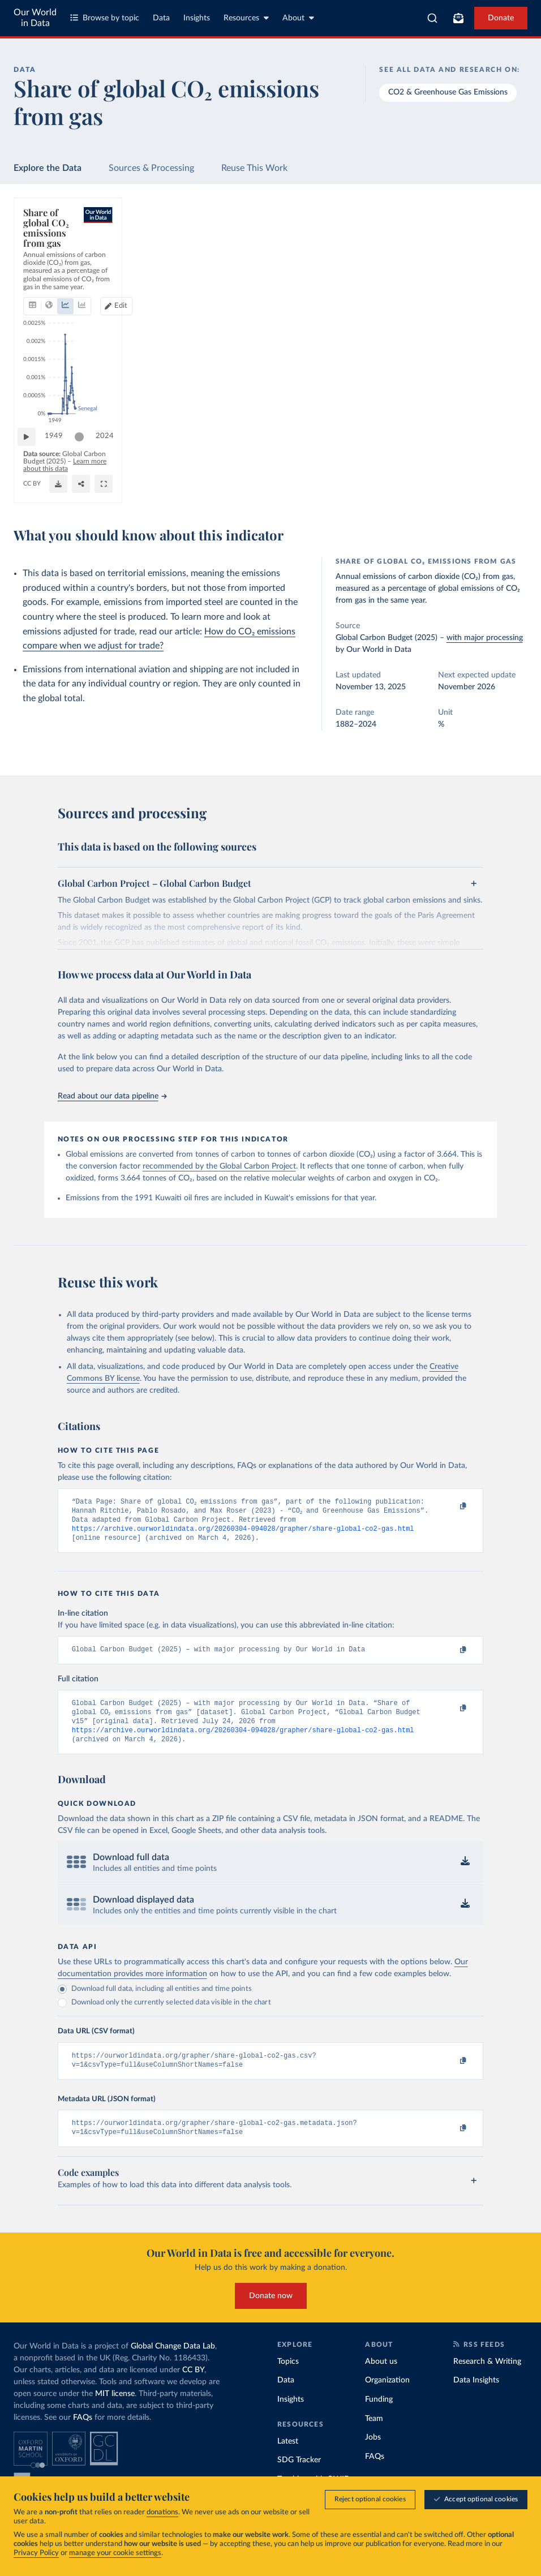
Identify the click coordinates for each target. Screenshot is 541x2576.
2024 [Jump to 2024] (504, 455)
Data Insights (476, 2397)
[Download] (358, 484)
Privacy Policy (36, 2553)
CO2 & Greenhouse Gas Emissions (448, 92)
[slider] (85, 456)
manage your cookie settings (115, 2553)
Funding (379, 2416)
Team (374, 2435)
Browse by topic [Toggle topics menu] (104, 18)
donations (162, 2513)
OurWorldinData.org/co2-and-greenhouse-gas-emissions (107, 489)
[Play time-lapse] (32, 456)
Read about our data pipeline (112, 1096)
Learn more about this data (210, 478)
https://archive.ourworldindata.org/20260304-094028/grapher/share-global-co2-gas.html (243, 1534)
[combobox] (432, 18)
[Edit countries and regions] (466, 268)
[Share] (413, 484)
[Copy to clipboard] (451, 1507)
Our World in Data (35, 18)
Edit (470, 267)
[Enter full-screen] (478, 484)
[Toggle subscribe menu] (458, 18)
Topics (288, 2378)
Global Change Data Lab (173, 2363)
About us (381, 2378)
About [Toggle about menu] (298, 18)
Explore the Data (47, 168)
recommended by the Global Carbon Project (219, 1166)
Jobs (373, 2454)
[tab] (47, 268)
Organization (387, 2397)
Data (161, 18)
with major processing (484, 638)
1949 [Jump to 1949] (59, 455)
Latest (287, 2458)
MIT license (115, 2411)
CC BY (206, 489)
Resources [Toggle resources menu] (246, 18)
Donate (501, 18)
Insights (196, 18)
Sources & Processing (151, 168)
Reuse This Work (254, 168)
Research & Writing (487, 2378)
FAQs (82, 2434)
